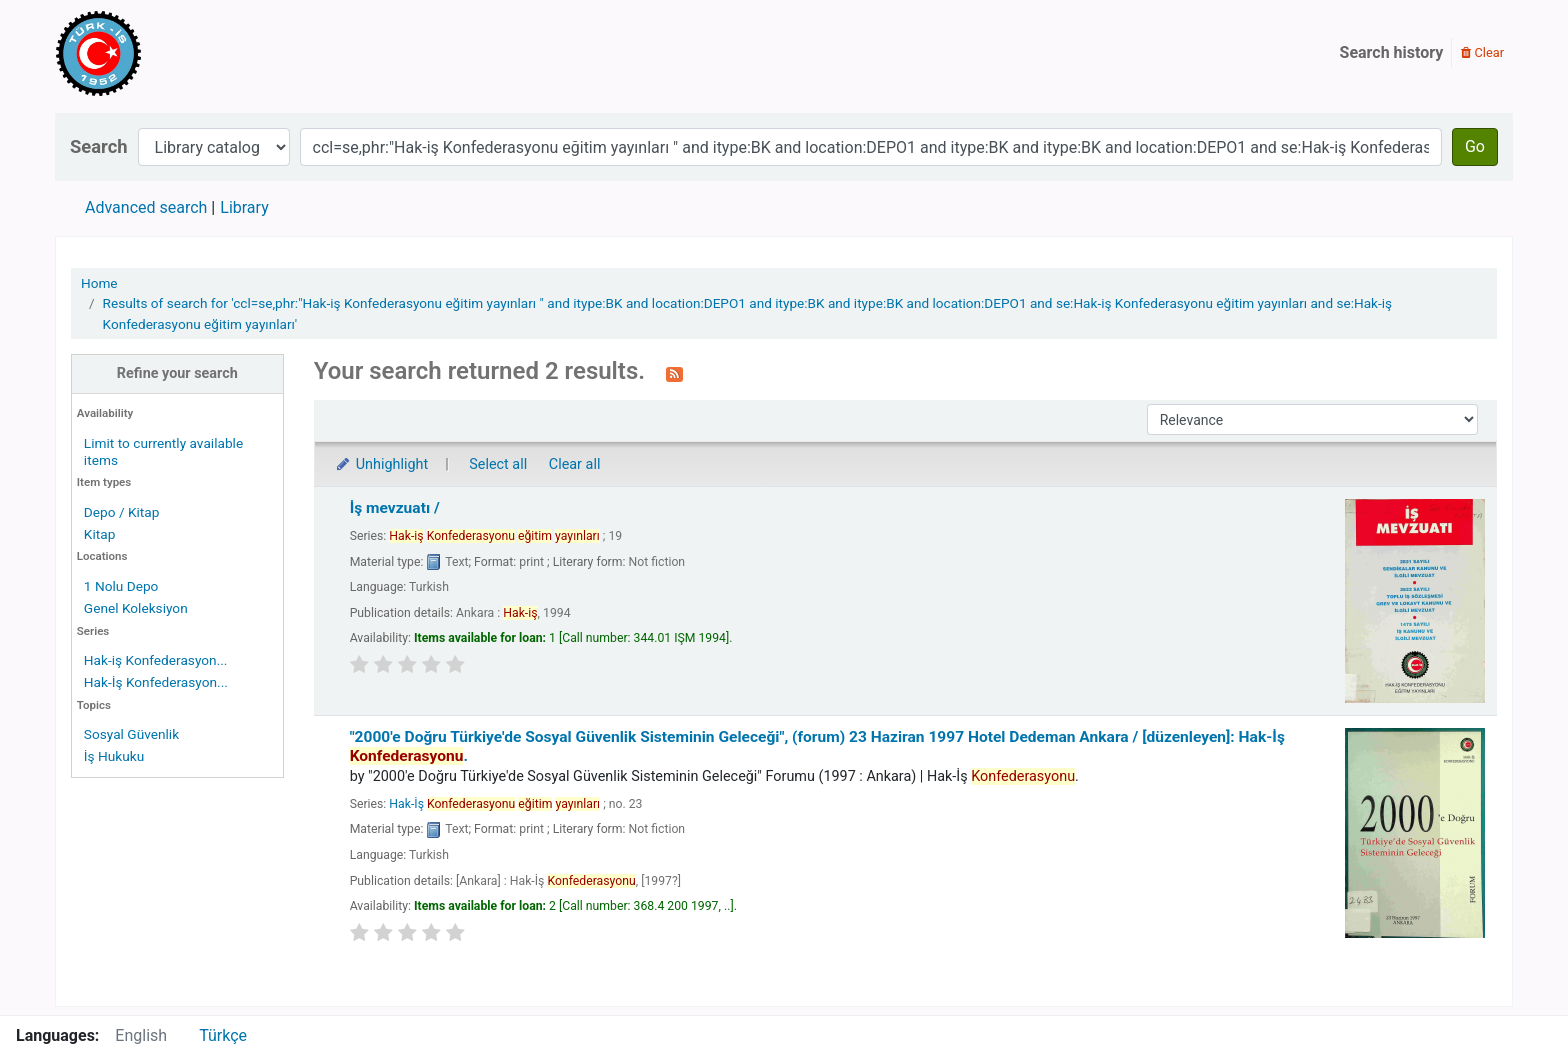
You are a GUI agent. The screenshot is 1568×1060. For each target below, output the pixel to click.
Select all (498, 464)
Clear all (575, 464)
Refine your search (177, 373)
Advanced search (146, 207)
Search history (1392, 52)
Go (1475, 146)
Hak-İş (494, 804)
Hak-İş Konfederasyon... (156, 682)
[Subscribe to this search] (674, 373)
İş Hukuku (114, 756)
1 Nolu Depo (121, 586)
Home (99, 283)
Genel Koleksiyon (136, 608)
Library (244, 207)
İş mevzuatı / (395, 508)
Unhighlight (381, 464)
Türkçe (223, 1035)
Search (99, 146)
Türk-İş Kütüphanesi (156, 53)
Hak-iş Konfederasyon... (156, 660)
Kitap (100, 534)
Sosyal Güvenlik (131, 734)
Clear (1482, 52)
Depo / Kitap (122, 512)
